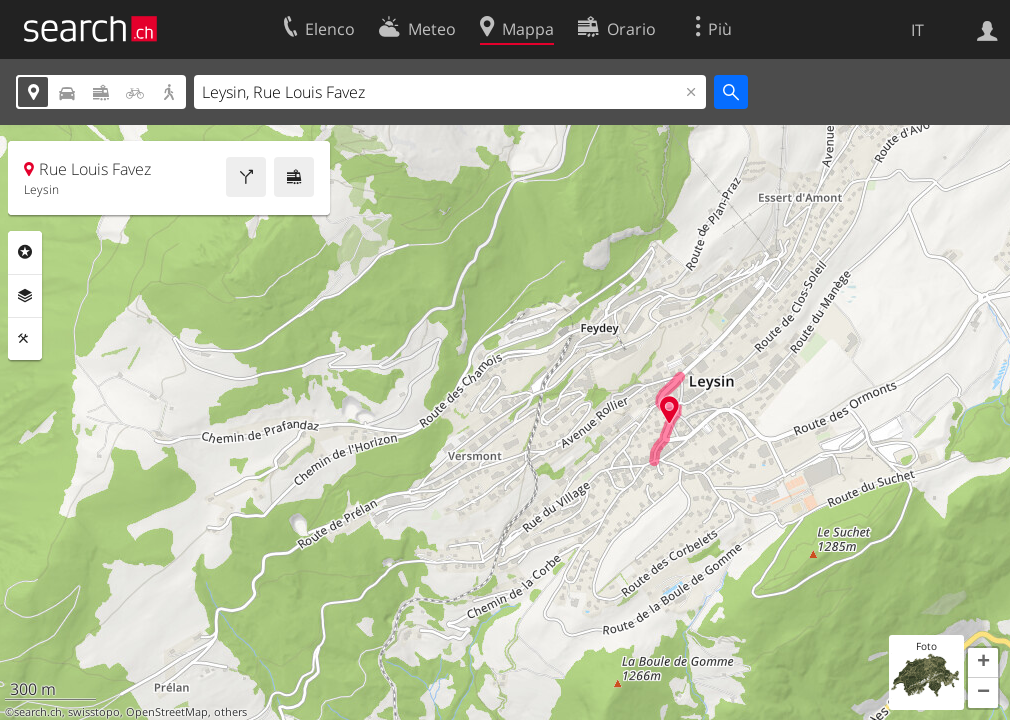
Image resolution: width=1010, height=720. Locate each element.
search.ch (38, 712)
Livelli (25, 296)
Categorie (25, 252)
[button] (983, 663)
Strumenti (25, 339)
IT (917, 30)
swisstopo (94, 712)
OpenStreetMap (167, 712)
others (230, 712)
